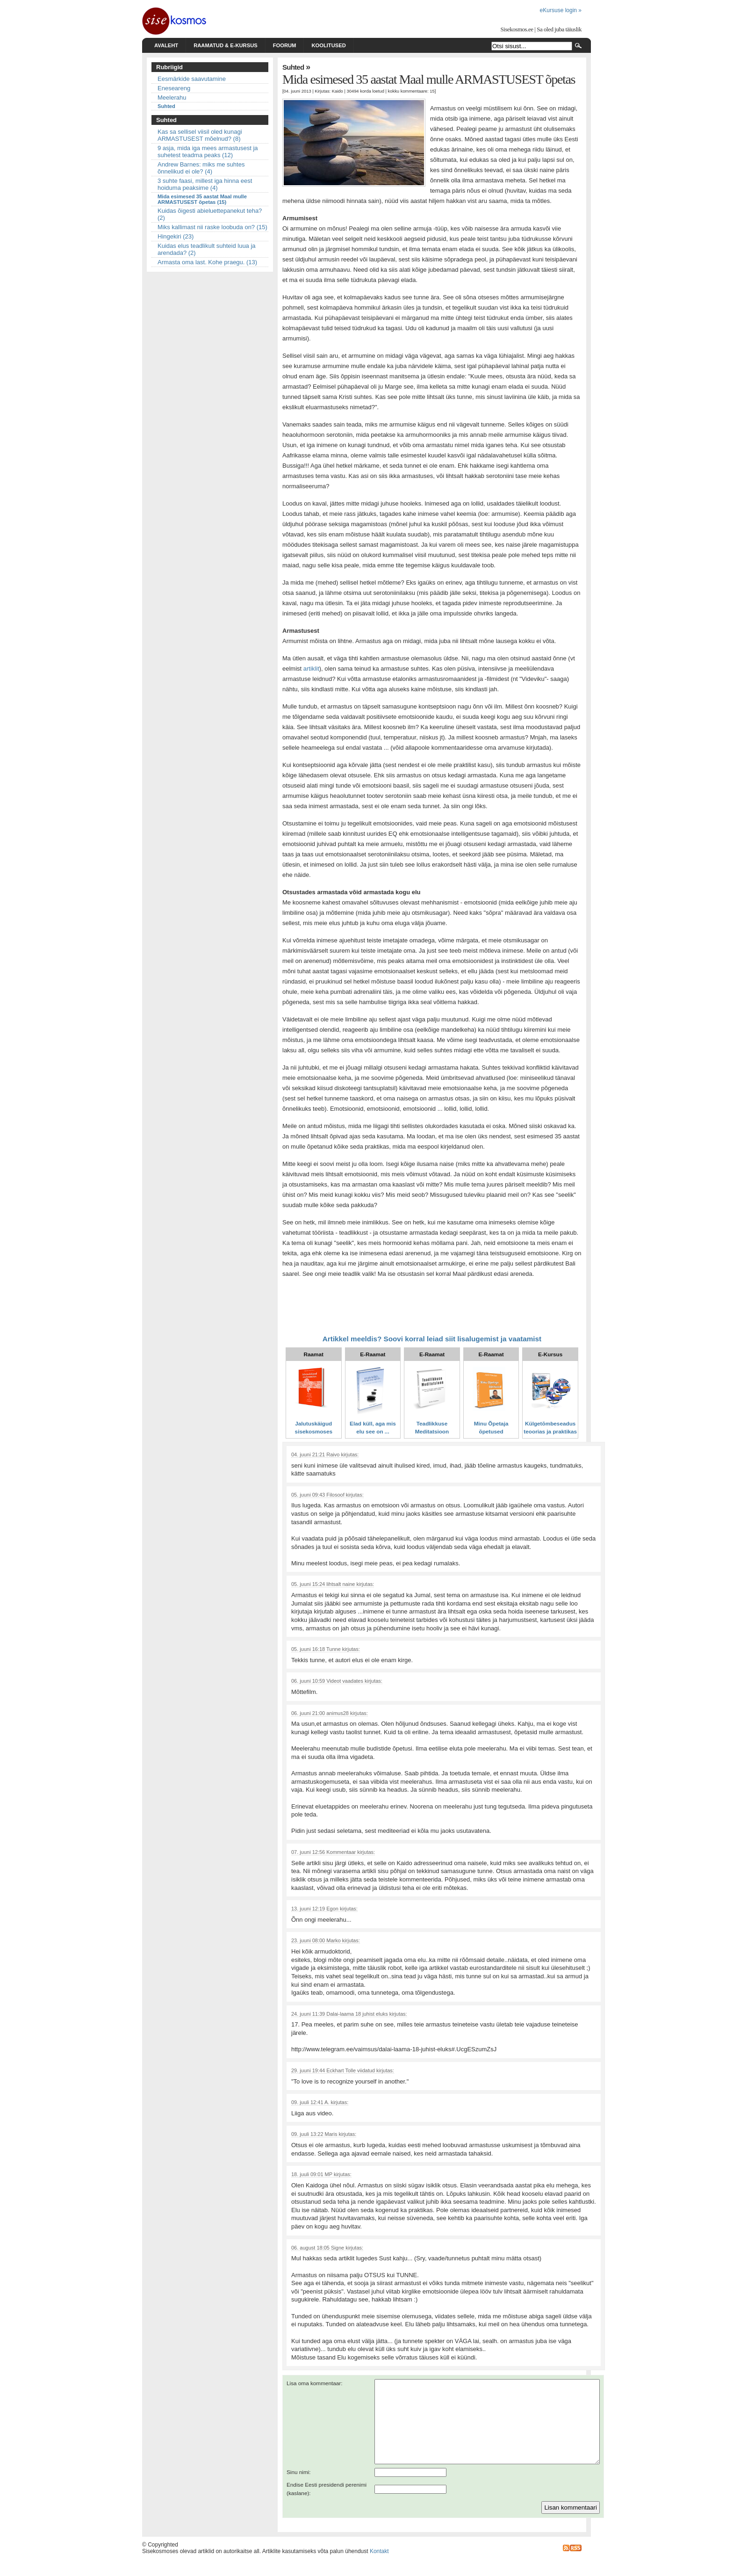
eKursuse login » (561, 10)
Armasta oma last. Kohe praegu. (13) (207, 262)
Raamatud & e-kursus (226, 45)
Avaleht (166, 45)
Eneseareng (174, 88)
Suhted (166, 106)
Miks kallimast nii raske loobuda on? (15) (212, 227)
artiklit (311, 668)
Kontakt (379, 2568)
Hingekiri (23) (176, 236)
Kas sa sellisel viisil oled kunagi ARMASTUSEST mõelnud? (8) (200, 135)
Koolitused (328, 45)
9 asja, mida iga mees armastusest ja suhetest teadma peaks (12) (208, 152)
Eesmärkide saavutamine (192, 78)
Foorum (284, 45)
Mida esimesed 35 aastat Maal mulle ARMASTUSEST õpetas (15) (202, 199)
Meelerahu (172, 97)
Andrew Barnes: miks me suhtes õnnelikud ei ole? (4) (201, 168)
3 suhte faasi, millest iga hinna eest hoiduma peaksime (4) (205, 184)
